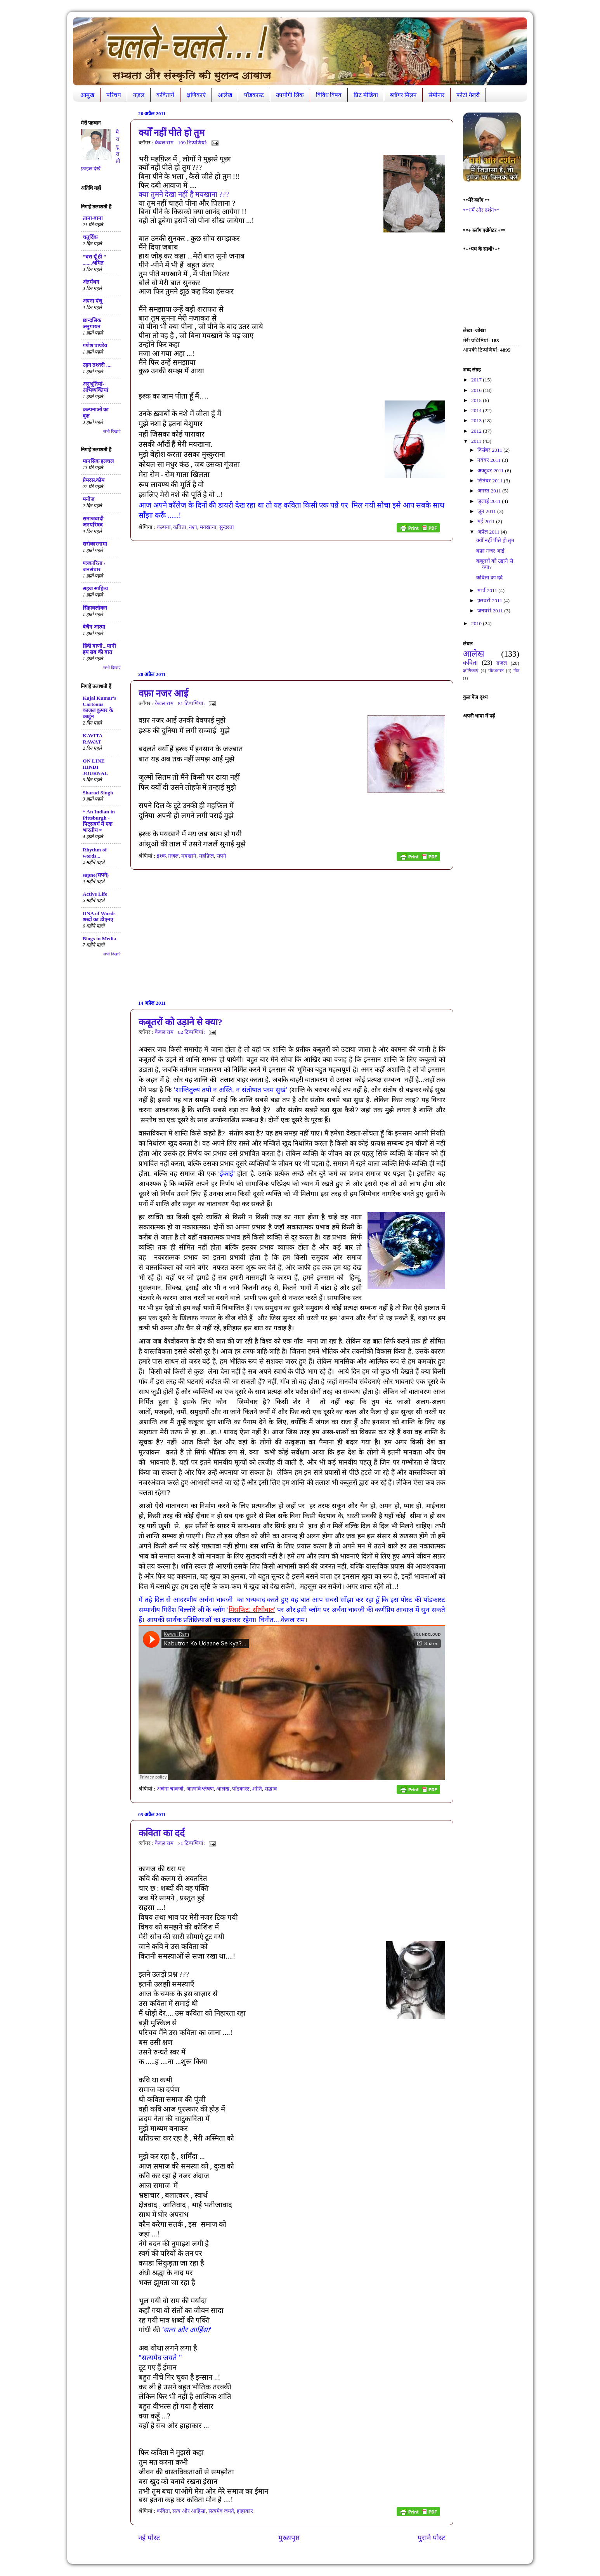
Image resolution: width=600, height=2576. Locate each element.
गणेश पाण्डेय (95, 345)
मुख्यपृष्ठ (289, 2538)
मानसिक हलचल (98, 461)
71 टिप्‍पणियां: (192, 1843)
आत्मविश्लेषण (200, 1789)
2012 (477, 431)
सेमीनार (436, 95)
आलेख (225, 95)
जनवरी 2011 (490, 611)
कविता (179, 527)
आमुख (87, 95)
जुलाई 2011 (489, 501)
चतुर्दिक (90, 237)
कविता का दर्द (162, 1833)
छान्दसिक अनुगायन (92, 323)
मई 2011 (486, 521)
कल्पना (164, 527)
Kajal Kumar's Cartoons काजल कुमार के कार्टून (99, 707)
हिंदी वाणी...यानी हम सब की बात (99, 649)
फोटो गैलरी (468, 95)
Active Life (95, 894)
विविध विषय (329, 95)
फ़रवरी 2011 (490, 600)
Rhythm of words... (95, 853)
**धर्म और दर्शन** (481, 210)
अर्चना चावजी (170, 1789)
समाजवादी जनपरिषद (93, 522)
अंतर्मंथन (91, 282)
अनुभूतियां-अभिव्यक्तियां (95, 387)
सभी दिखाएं (112, 431)
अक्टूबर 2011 (491, 470)
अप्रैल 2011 (489, 532)
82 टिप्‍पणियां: (192, 1032)
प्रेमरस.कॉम (93, 480)
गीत (516, 670)
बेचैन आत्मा (94, 627)
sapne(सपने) (96, 875)
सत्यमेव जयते (221, 2511)
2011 (477, 441)
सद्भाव (271, 1789)
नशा (193, 527)
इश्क (161, 856)
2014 (477, 410)
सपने (221, 856)
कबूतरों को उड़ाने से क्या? (180, 1022)
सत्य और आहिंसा (189, 2511)
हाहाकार (245, 2511)
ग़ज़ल (138, 95)
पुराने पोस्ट (432, 2538)
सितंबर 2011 (490, 481)
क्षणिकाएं (196, 95)
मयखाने (188, 856)
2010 (477, 623)
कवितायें (165, 95)
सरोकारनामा (95, 544)
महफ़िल (206, 856)
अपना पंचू (92, 301)
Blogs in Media (99, 938)
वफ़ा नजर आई (163, 693)
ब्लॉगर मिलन (403, 95)
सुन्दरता (226, 527)
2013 (477, 420)
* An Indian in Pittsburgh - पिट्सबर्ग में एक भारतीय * (99, 821)
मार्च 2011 (487, 590)
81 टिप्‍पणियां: (192, 703)
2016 (477, 390)
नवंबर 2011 (489, 460)
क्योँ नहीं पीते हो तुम (172, 133)
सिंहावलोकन (95, 608)
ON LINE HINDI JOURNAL (95, 767)
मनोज (88, 499)
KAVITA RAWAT (92, 739)
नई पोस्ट (149, 2538)
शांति (257, 1789)
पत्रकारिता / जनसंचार (94, 566)
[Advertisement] (292, 605)
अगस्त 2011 (489, 491)
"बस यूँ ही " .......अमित (94, 260)
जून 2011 (487, 511)
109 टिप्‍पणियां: (193, 143)
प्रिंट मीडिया (366, 95)
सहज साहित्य (95, 588)
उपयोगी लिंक (290, 95)
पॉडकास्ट (254, 95)
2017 (477, 380)
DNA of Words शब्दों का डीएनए (99, 916)
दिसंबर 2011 (490, 450)
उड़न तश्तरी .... (97, 365)
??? (184, 194)
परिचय (113, 95)
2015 (477, 400)
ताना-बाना (93, 218)
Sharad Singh (98, 793)
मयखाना (208, 527)
